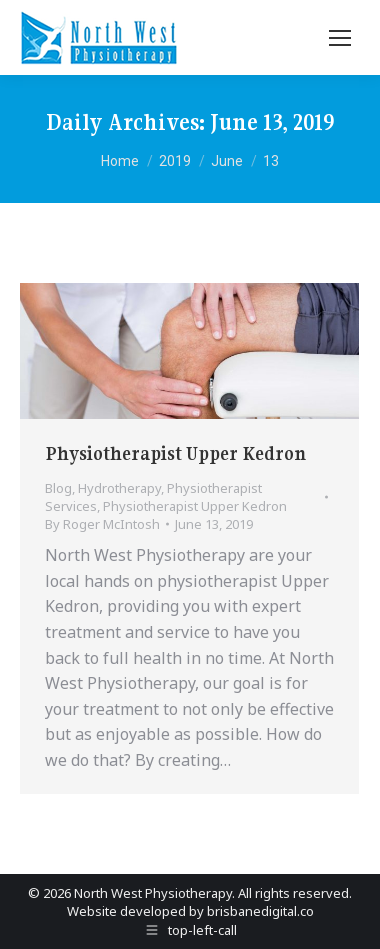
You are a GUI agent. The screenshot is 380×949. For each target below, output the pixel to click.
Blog (58, 488)
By (102, 524)
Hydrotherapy (119, 488)
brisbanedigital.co (260, 911)
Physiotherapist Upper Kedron (175, 453)
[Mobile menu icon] (340, 38)
